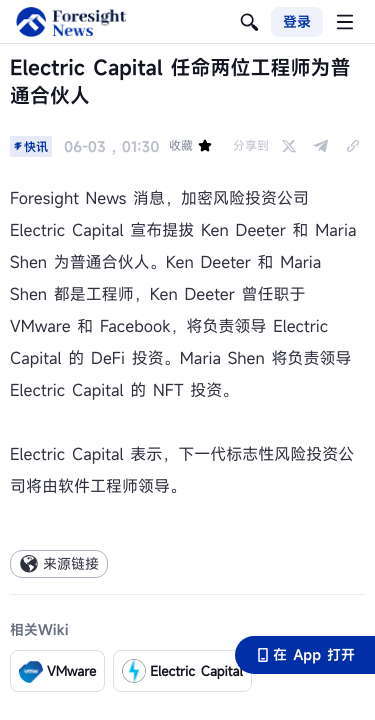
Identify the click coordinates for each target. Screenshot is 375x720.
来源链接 (59, 563)
